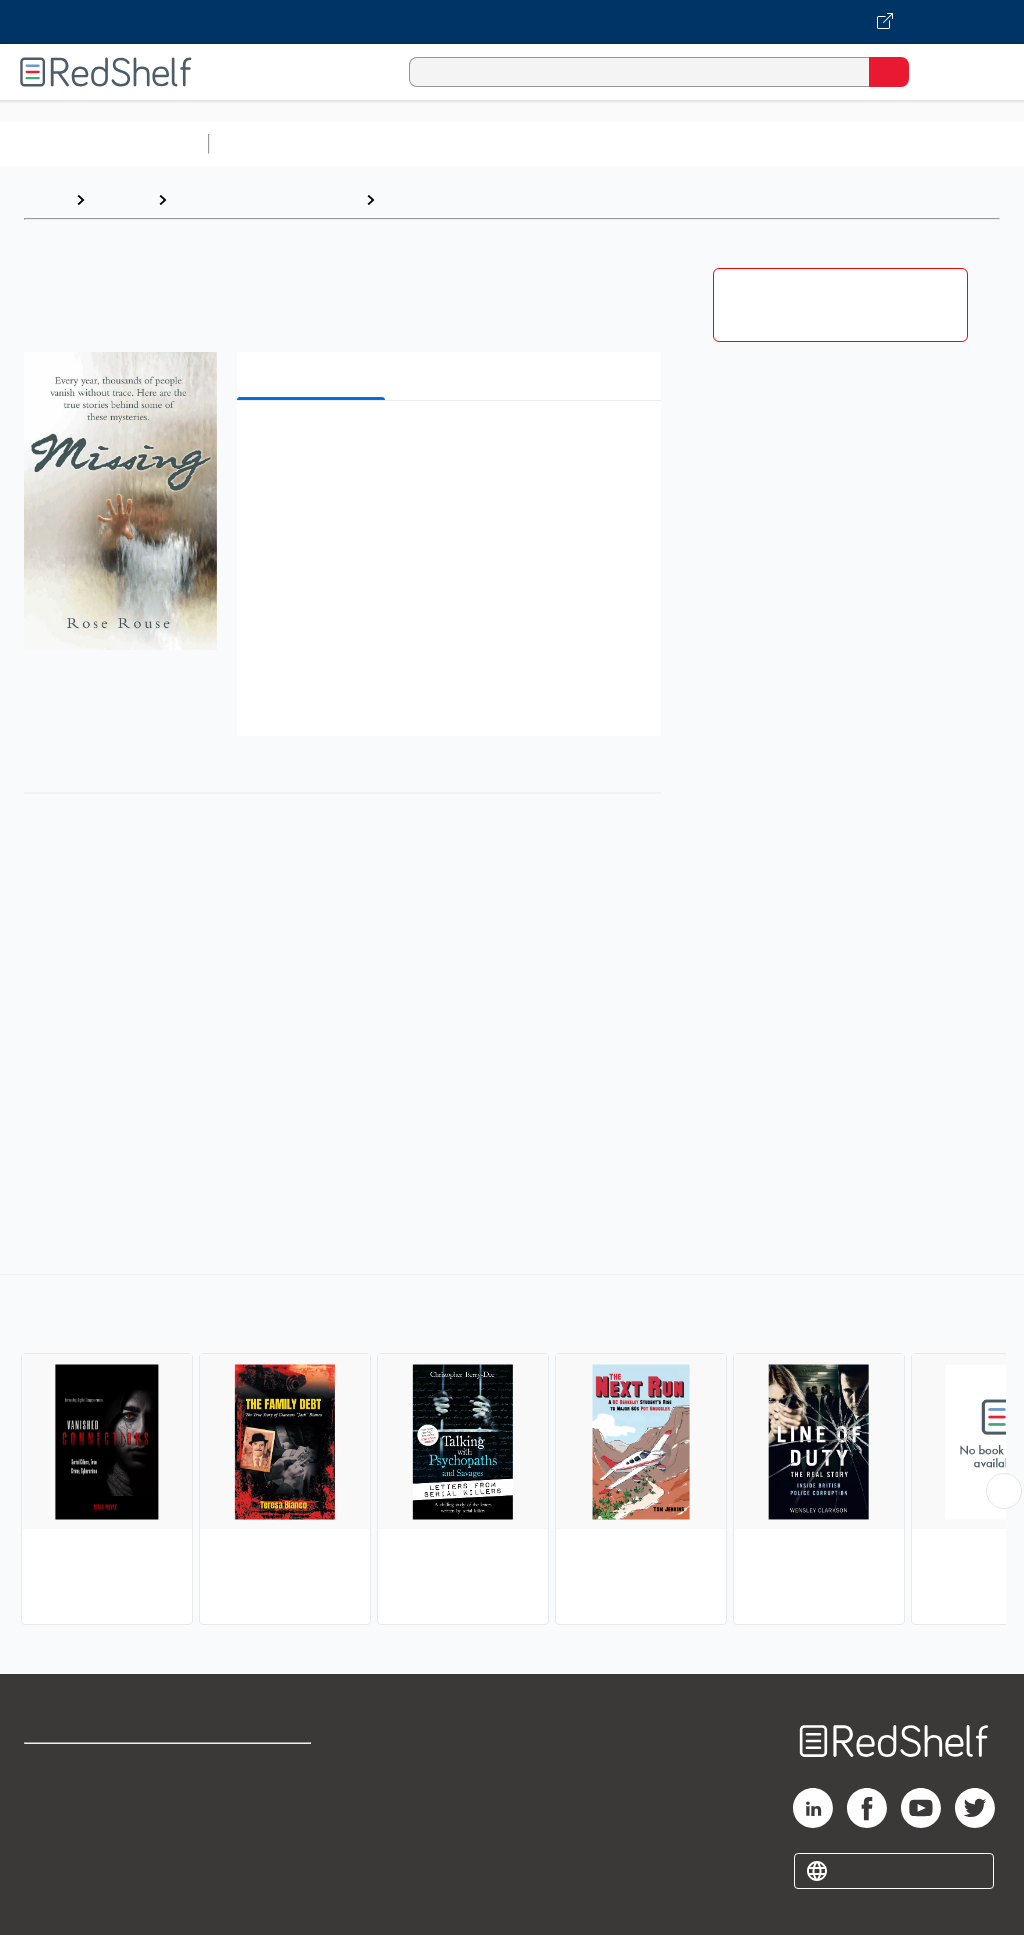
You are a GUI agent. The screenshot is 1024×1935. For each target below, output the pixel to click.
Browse (121, 199)
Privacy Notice (75, 1855)
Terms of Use (262, 1767)
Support (51, 1811)
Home (45, 199)
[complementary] (512, 1452)
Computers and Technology (571, 143)
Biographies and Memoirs (266, 199)
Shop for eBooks (83, 1767)
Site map (55, 1899)
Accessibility (260, 1855)
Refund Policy (264, 1811)
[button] (447, 446)
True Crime (427, 199)
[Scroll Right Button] (1004, 1491)
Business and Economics (776, 143)
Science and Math (392, 143)
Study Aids (270, 143)
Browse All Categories (104, 143)
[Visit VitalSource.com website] (512, 22)
